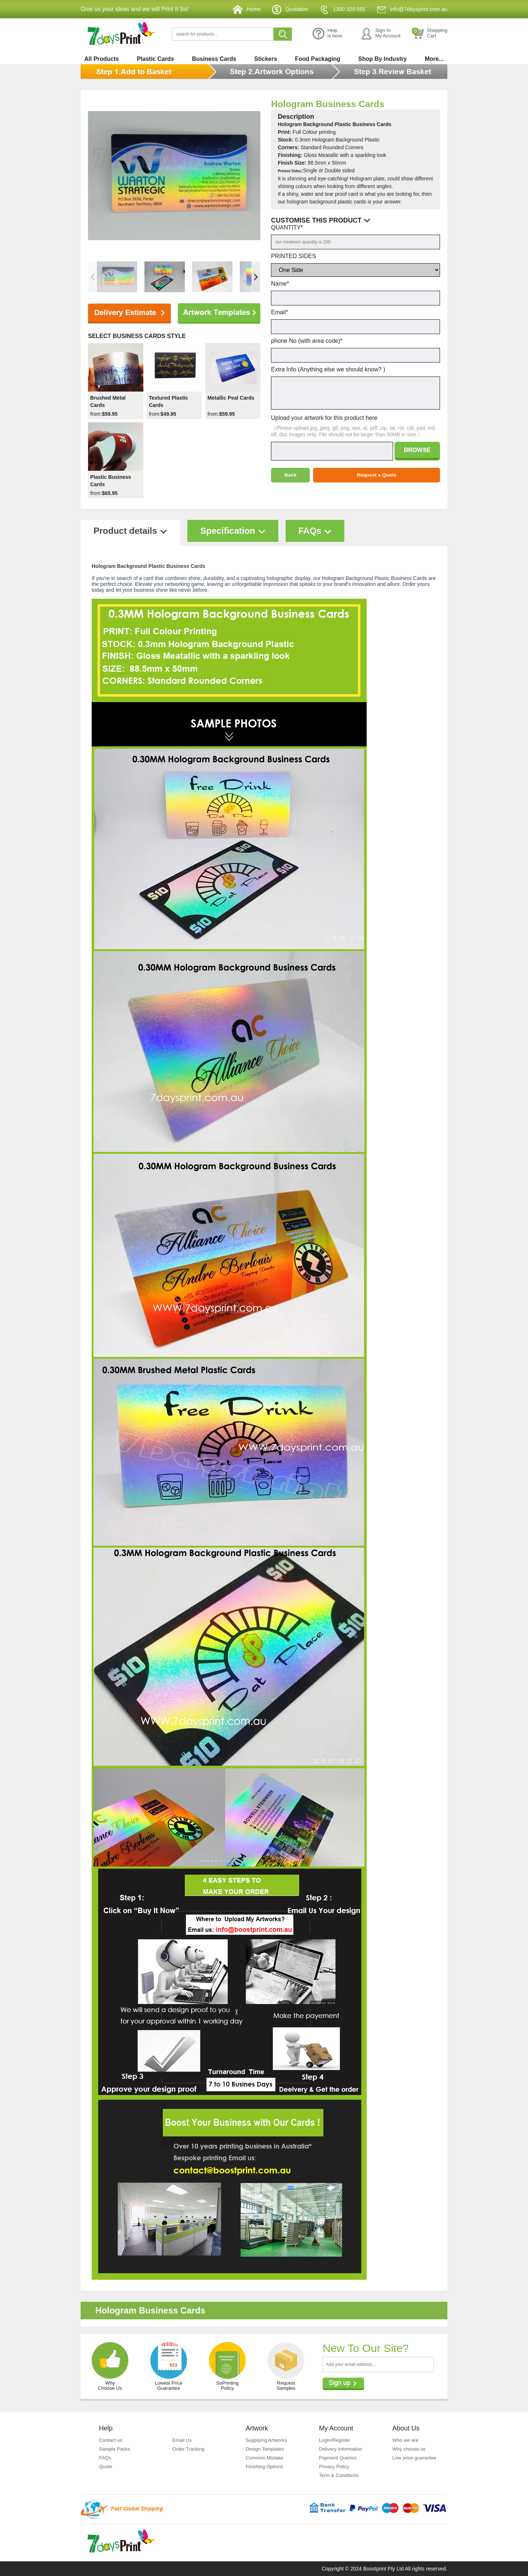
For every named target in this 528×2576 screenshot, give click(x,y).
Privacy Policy (335, 2466)
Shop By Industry (382, 59)
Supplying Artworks (267, 2440)
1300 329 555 (334, 9)
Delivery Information (342, 2449)
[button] (256, 276)
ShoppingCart (429, 33)
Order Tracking (189, 2449)
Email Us (182, 2440)
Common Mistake (266, 2458)
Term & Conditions (340, 2475)
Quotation (279, 9)
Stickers (265, 59)
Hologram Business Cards (339, 103)
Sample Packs (115, 2449)
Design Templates (266, 2449)
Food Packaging (318, 59)
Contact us (111, 2440)
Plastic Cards (155, 59)
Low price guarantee (415, 2458)
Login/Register (335, 2440)
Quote (106, 2466)
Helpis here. (320, 33)
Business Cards (214, 59)
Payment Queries (339, 2458)
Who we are (406, 2440)
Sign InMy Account (376, 33)
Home (234, 9)
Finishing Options (265, 2466)
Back (290, 475)
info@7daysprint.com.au (408, 9)
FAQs (105, 2458)
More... (434, 59)
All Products (101, 59)
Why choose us (410, 2449)
